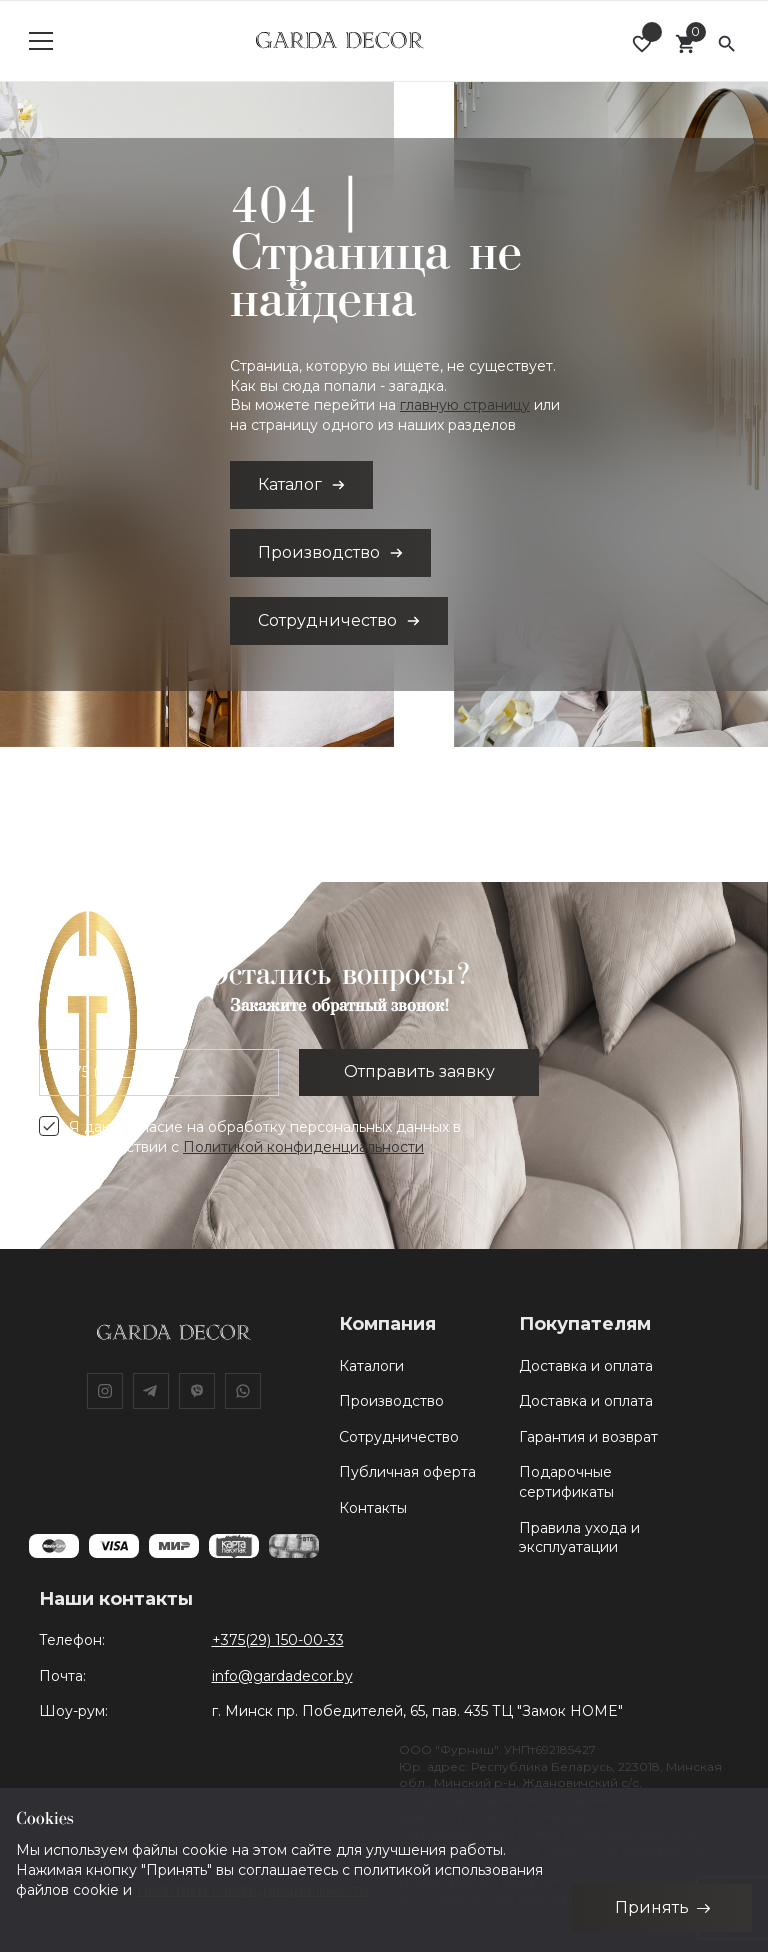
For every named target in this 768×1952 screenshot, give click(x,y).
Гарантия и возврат (588, 1437)
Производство (391, 1401)
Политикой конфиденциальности (303, 1147)
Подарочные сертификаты (566, 1482)
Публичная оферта (407, 1472)
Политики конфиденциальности (252, 1889)
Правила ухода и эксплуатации (579, 1538)
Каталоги (371, 1366)
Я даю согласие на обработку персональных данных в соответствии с (265, 1137)
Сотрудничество (399, 1437)
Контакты (373, 1508)
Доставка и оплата (586, 1366)
